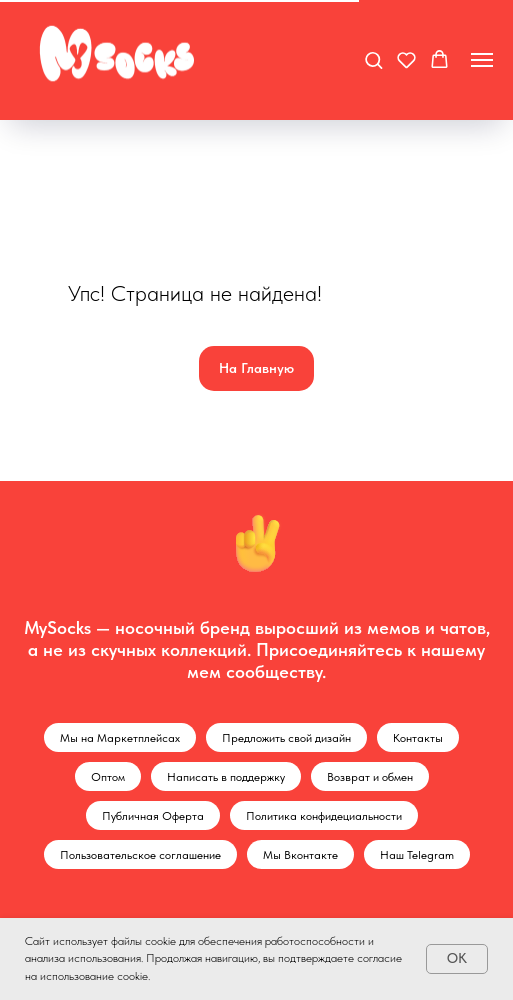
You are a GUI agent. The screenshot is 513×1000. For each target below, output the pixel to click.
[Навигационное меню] (482, 60)
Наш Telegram (417, 855)
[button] (373, 59)
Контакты (418, 738)
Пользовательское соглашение (140, 855)
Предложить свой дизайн (286, 738)
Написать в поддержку (226, 777)
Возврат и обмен (370, 777)
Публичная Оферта (153, 816)
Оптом (108, 777)
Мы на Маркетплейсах (120, 738)
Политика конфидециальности (324, 816)
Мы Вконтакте (300, 855)
